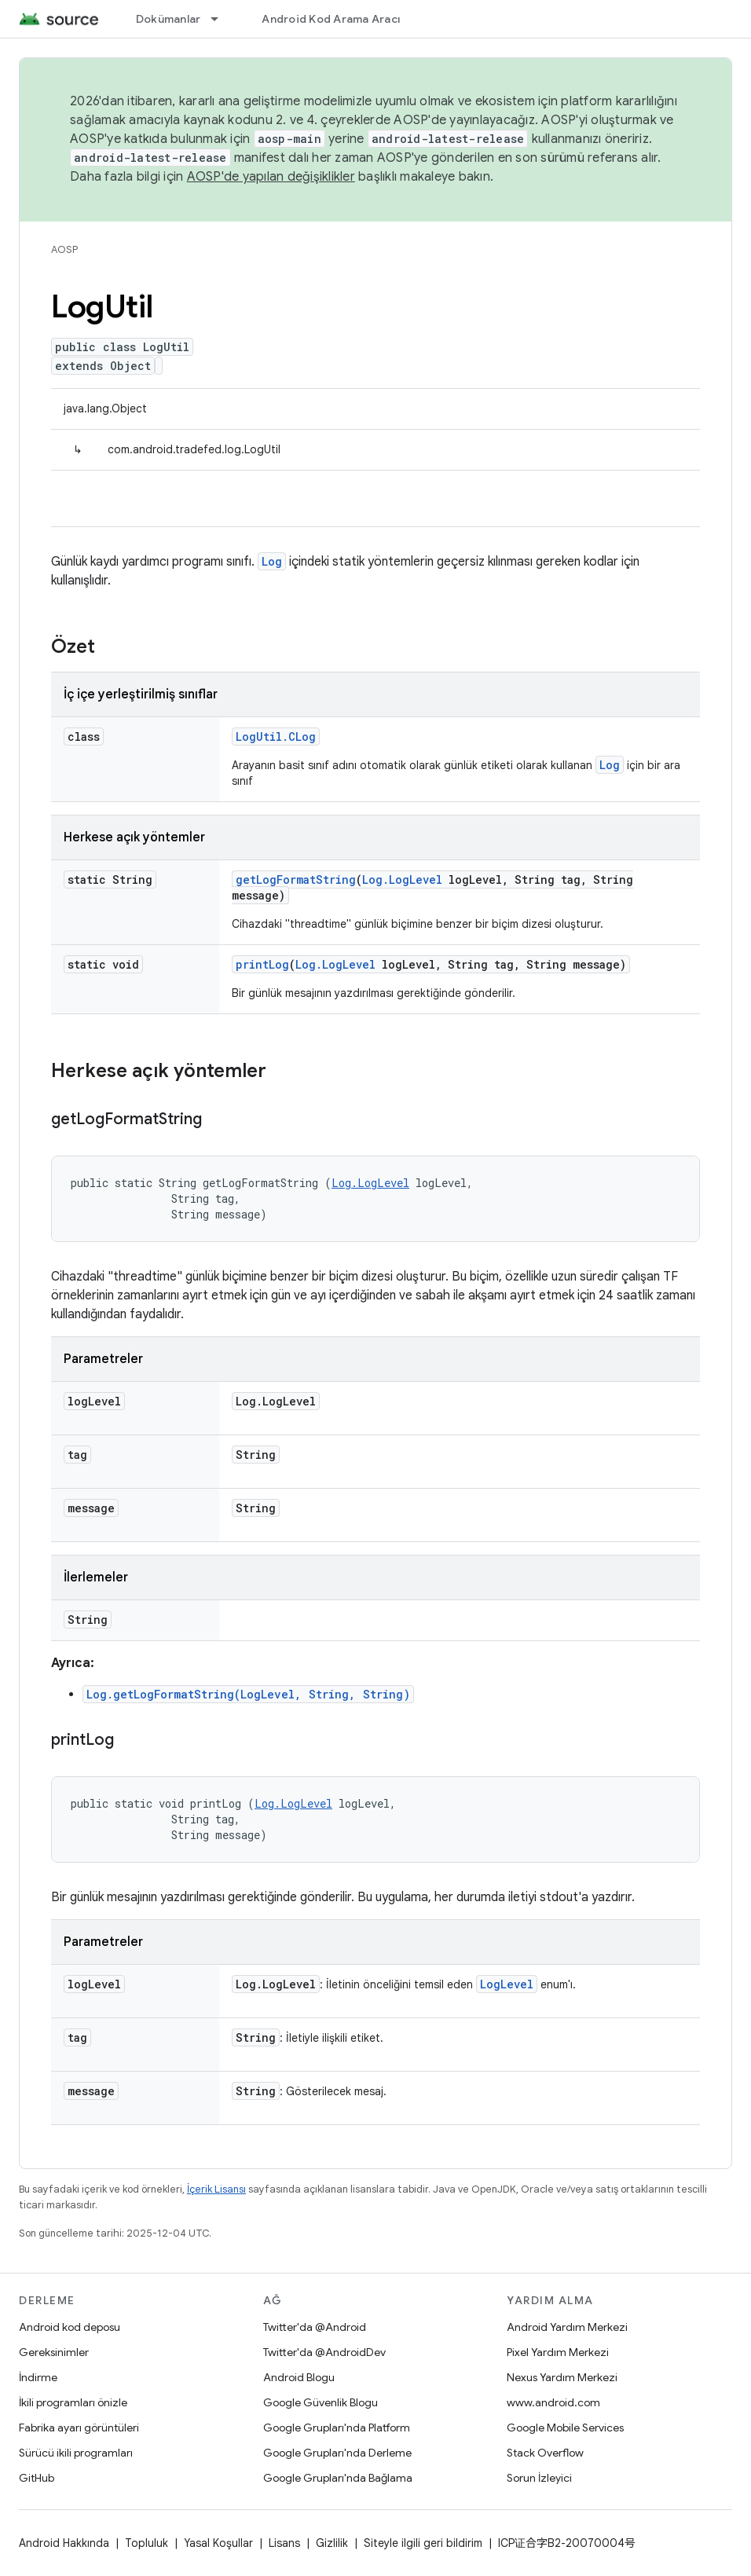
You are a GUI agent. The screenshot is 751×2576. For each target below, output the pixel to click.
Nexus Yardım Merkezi (562, 2377)
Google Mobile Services (565, 2427)
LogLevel (506, 1984)
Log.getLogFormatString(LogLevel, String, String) (248, 1694)
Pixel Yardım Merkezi (558, 2352)
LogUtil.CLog (276, 736)
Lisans (284, 2543)
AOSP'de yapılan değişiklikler (271, 177)
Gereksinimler (54, 2352)
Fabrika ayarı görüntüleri (79, 2427)
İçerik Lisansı (216, 2189)
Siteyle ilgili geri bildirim (423, 2543)
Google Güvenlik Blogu (320, 2402)
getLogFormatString (296, 879)
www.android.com (553, 2402)
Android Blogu (299, 2377)
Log (272, 561)
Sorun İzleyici (539, 2478)
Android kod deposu (69, 2327)
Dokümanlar (168, 19)
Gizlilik (332, 2543)
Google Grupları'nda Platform (336, 2427)
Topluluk (146, 2543)
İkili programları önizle (73, 2402)
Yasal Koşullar (218, 2543)
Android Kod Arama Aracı (331, 19)
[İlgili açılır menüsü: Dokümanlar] (221, 19)
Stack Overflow (545, 2453)
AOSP (64, 249)
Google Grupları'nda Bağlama (337, 2478)
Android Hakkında (64, 2543)
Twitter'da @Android (314, 2327)
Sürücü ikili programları (76, 2453)
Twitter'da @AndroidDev (324, 2352)
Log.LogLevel (402, 879)
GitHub (36, 2478)
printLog (262, 964)
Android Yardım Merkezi (567, 2327)
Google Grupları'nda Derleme (337, 2453)
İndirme (38, 2377)
